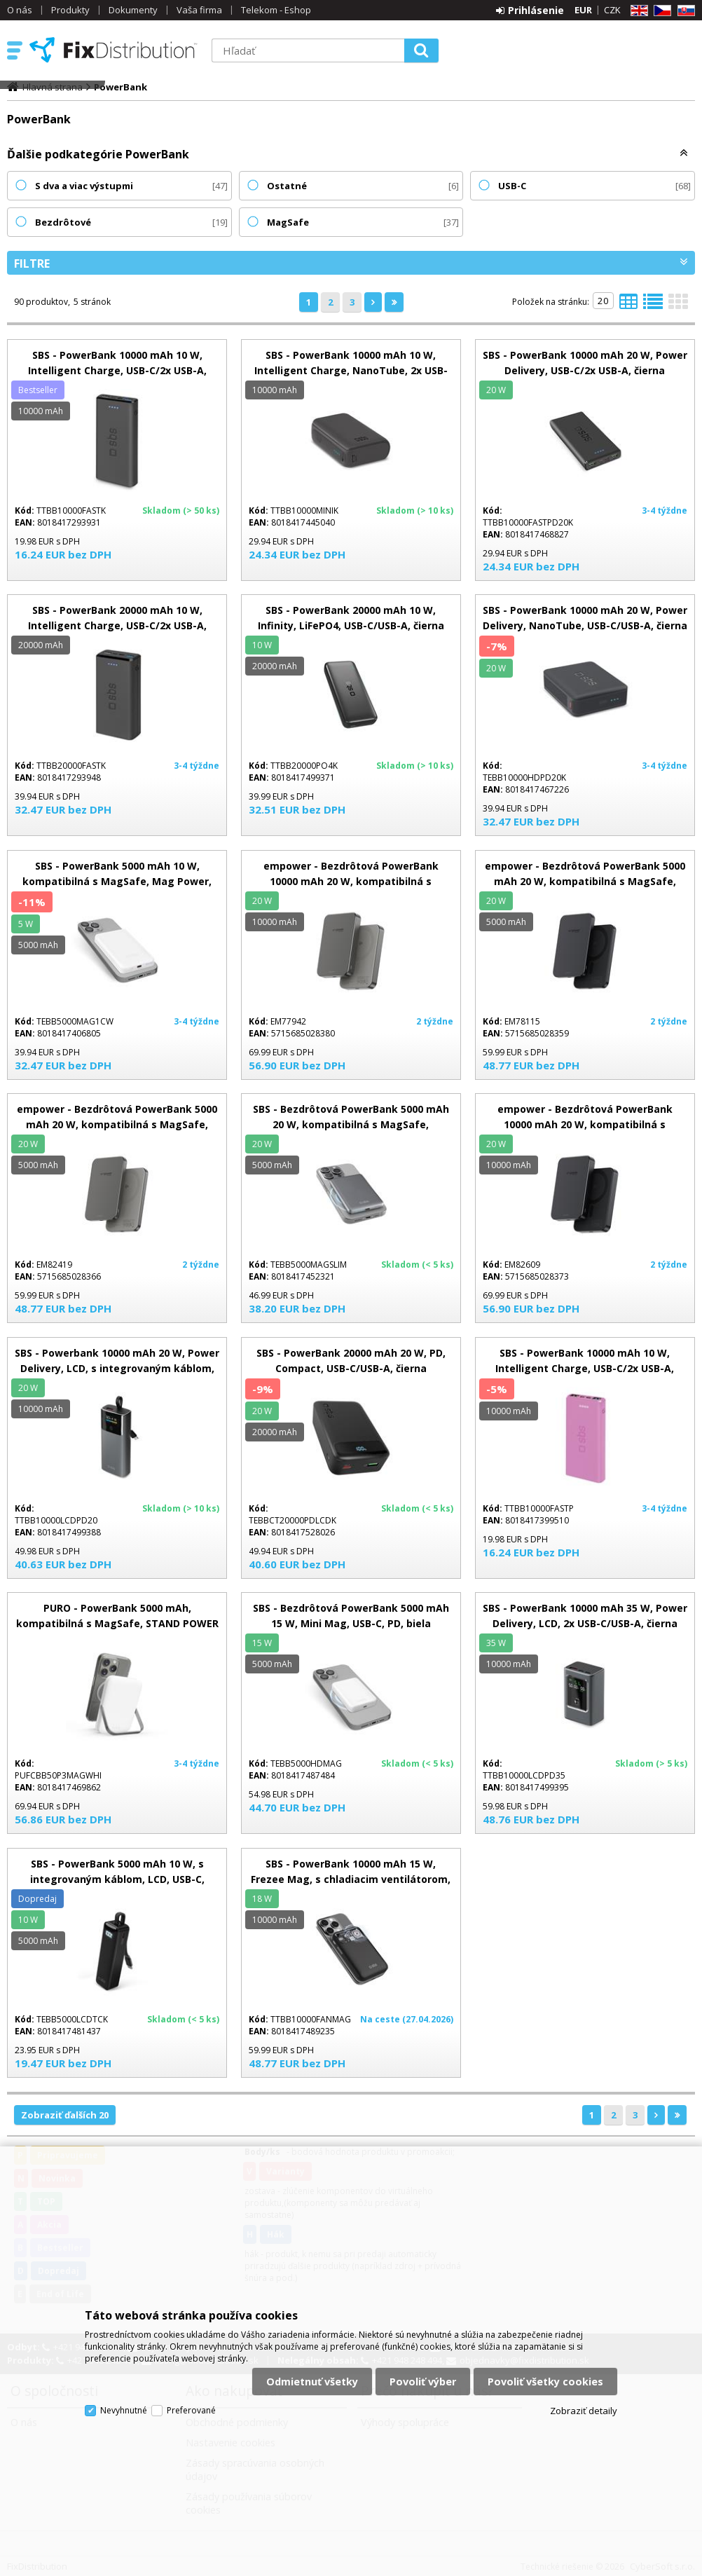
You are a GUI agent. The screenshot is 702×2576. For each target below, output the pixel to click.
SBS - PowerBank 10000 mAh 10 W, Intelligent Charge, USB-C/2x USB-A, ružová (584, 1368)
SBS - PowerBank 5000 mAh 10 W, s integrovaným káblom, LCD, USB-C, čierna (117, 1879)
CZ (660, 11)
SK (683, 11)
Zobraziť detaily (583, 2410)
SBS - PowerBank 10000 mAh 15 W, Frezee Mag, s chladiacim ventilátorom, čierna (350, 1879)
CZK (612, 10)
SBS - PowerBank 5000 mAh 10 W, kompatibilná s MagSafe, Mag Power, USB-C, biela (117, 881)
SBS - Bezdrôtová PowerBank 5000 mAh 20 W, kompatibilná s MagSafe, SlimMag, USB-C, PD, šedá (351, 1124)
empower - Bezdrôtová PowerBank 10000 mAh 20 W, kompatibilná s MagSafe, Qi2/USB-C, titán (351, 881)
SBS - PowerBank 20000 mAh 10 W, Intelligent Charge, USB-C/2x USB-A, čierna (117, 625)
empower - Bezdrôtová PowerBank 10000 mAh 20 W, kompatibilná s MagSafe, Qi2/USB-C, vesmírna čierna (584, 1124)
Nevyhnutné (123, 2410)
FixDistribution (113, 49)
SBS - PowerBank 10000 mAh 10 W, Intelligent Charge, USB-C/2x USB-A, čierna (117, 370)
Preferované (191, 2410)
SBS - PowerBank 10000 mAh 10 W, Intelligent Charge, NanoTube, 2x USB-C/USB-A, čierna (351, 370)
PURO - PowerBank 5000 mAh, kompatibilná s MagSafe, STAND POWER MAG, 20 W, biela (117, 1623)
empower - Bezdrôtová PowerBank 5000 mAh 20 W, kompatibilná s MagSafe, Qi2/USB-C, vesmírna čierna (585, 881)
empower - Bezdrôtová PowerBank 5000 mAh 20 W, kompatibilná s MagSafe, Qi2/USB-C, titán (117, 1124)
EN (636, 11)
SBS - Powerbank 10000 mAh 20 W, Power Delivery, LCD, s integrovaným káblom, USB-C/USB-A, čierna (117, 1368)
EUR (583, 10)
